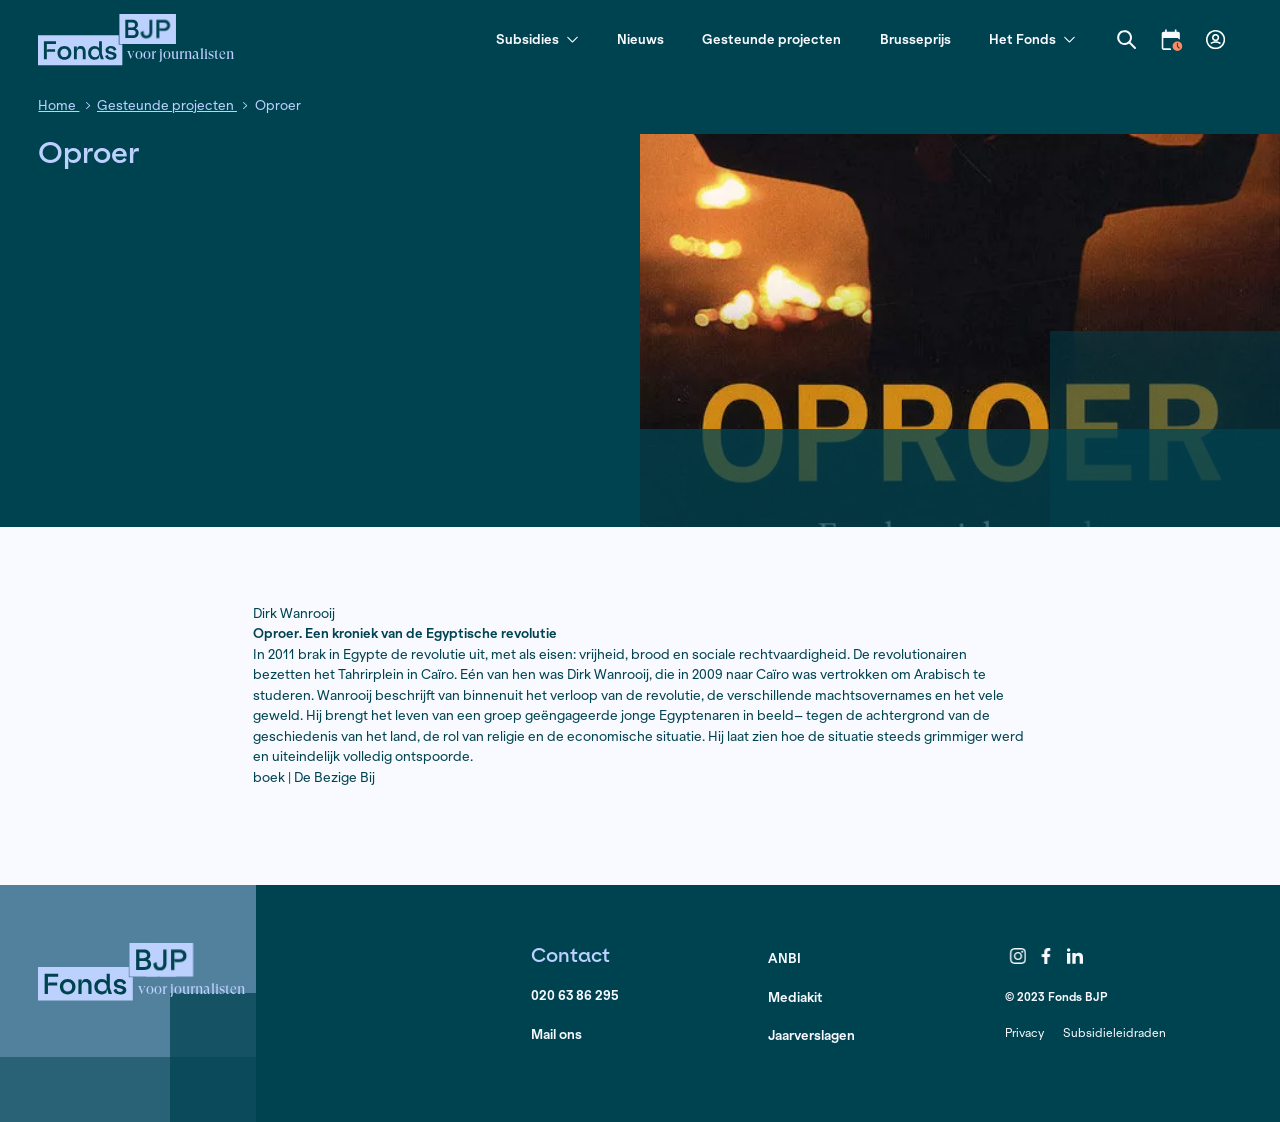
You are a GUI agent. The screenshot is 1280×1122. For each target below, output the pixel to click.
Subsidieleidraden (1114, 1032)
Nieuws (640, 39)
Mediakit (795, 997)
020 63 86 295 (575, 995)
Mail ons (556, 1034)
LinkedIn (1075, 956)
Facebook (1047, 956)
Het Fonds (1032, 40)
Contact (570, 954)
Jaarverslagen (811, 1035)
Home (58, 105)
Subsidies (537, 40)
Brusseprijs (915, 39)
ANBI (784, 958)
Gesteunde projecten (771, 39)
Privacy (1024, 1032)
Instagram (1018, 956)
